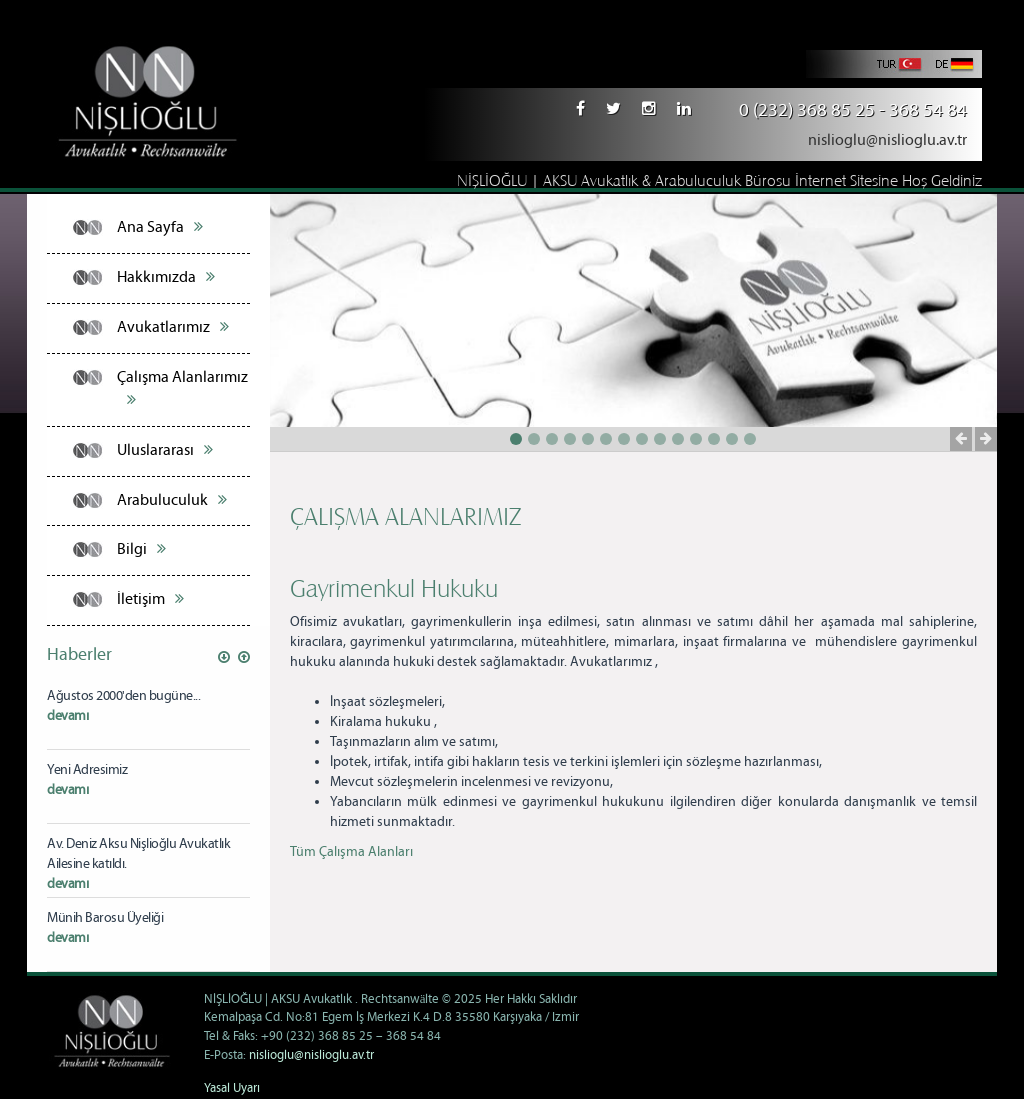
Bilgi (141, 549)
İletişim (150, 599)
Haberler (79, 655)
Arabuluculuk (172, 500)
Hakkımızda (166, 277)
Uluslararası (165, 450)
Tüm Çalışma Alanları (351, 852)
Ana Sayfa (160, 227)
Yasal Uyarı (232, 1088)
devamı (67, 716)
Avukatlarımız (173, 327)
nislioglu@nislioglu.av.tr (887, 140)
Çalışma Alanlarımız (182, 388)
